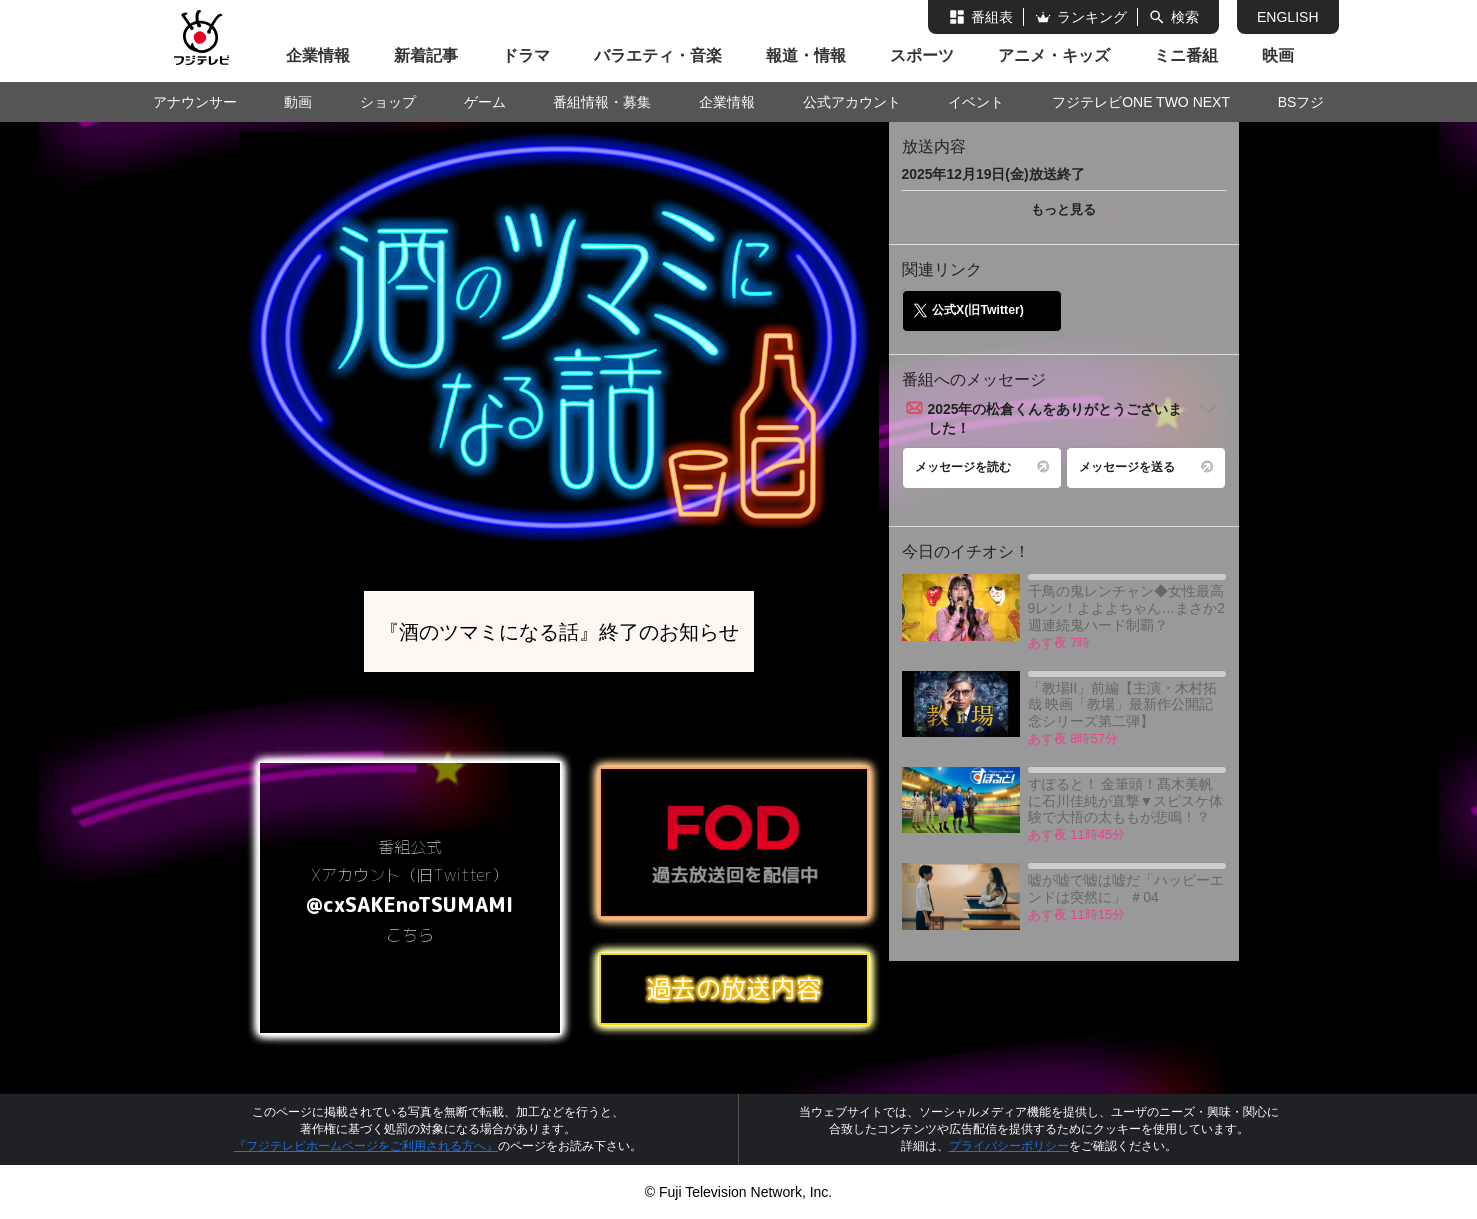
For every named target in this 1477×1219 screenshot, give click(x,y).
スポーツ (922, 55)
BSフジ (1301, 102)
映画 (1278, 55)
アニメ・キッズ (1054, 55)
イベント (976, 102)
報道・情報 (806, 55)
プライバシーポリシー (1009, 1146)
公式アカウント (852, 102)
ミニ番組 (1186, 55)
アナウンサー (195, 102)
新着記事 (426, 55)
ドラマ (526, 55)
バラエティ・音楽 (658, 55)
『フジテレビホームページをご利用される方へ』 (366, 1146)
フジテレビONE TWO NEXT (1141, 102)
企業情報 (318, 55)
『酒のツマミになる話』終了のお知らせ (559, 631)
